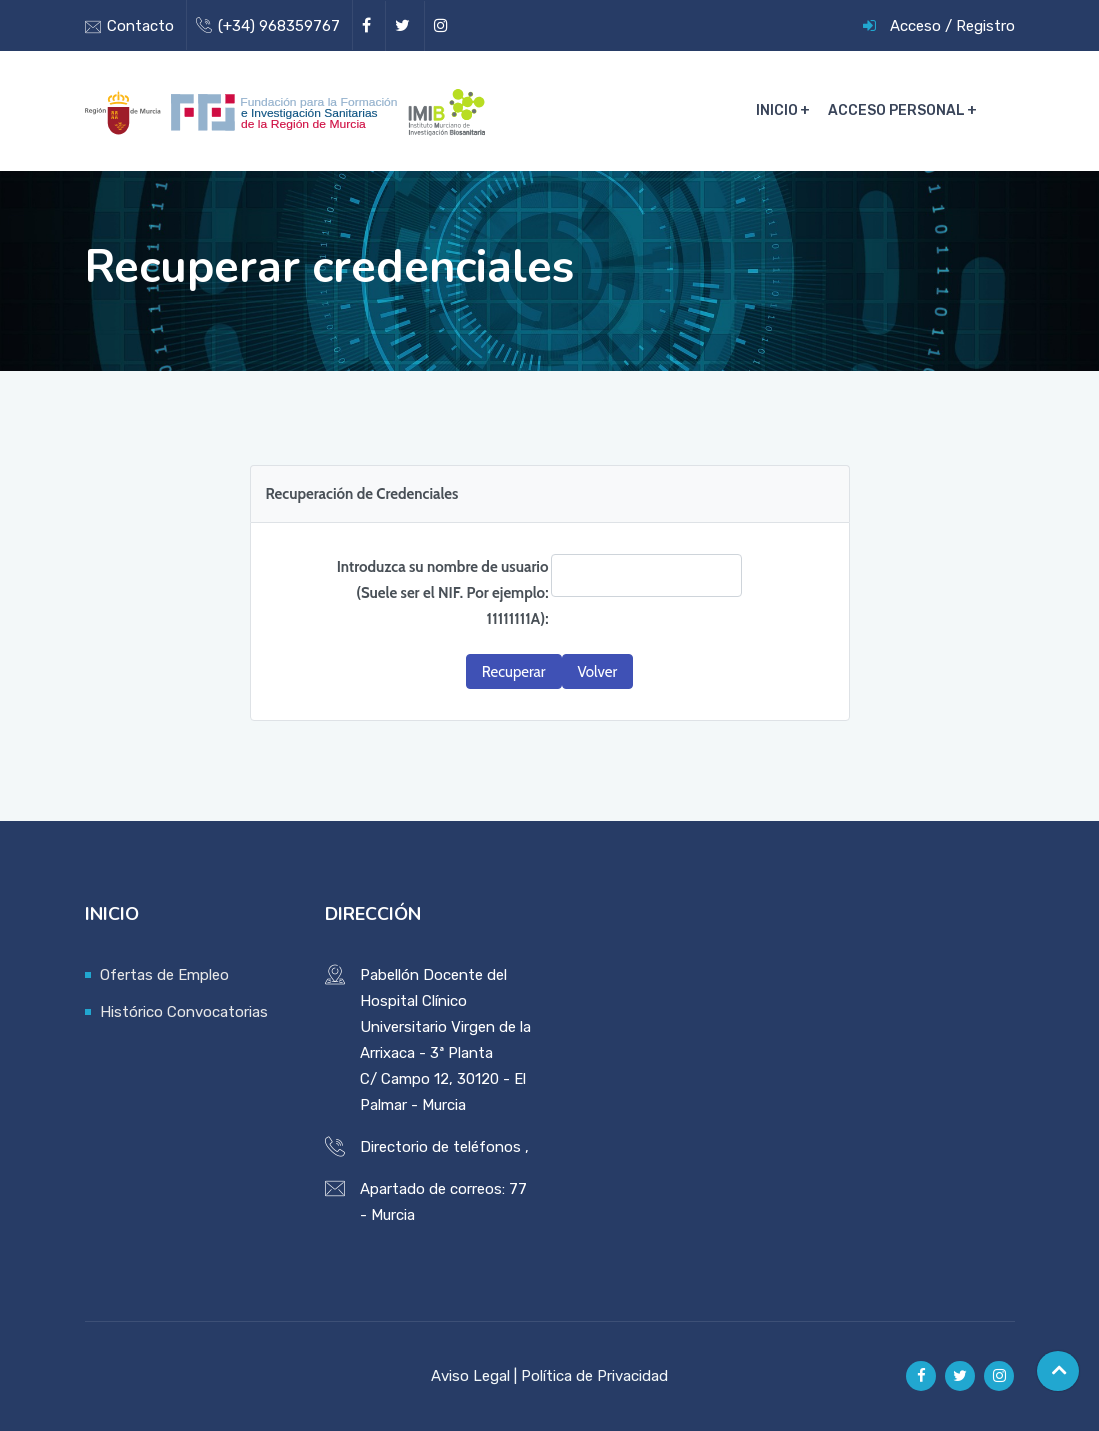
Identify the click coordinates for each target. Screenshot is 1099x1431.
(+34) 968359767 (279, 26)
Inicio (777, 110)
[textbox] (646, 575)
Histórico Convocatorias (184, 1012)
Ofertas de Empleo (164, 975)
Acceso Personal (896, 110)
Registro (985, 26)
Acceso (915, 26)
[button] (514, 671)
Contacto (140, 26)
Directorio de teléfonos (440, 1147)
